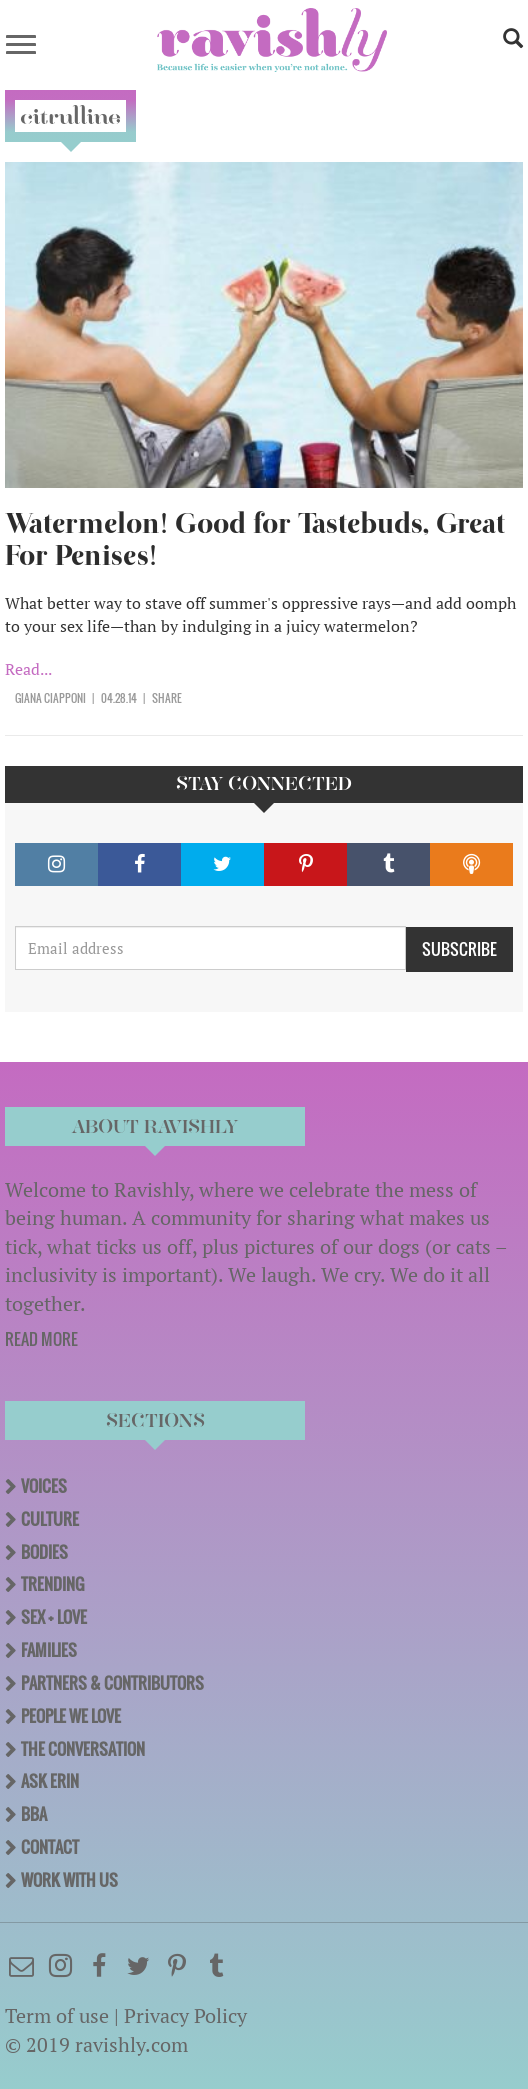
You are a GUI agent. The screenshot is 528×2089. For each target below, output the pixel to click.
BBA (34, 1814)
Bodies (44, 1552)
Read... (28, 669)
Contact (50, 1847)
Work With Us (69, 1880)
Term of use (57, 2015)
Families (49, 1650)
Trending (52, 1584)
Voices (44, 1486)
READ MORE (41, 1339)
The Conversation (83, 1749)
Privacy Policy (185, 2015)
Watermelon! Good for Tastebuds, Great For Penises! (255, 539)
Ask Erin (50, 1781)
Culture (50, 1519)
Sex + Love (54, 1617)
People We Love (71, 1716)
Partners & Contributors (112, 1683)
